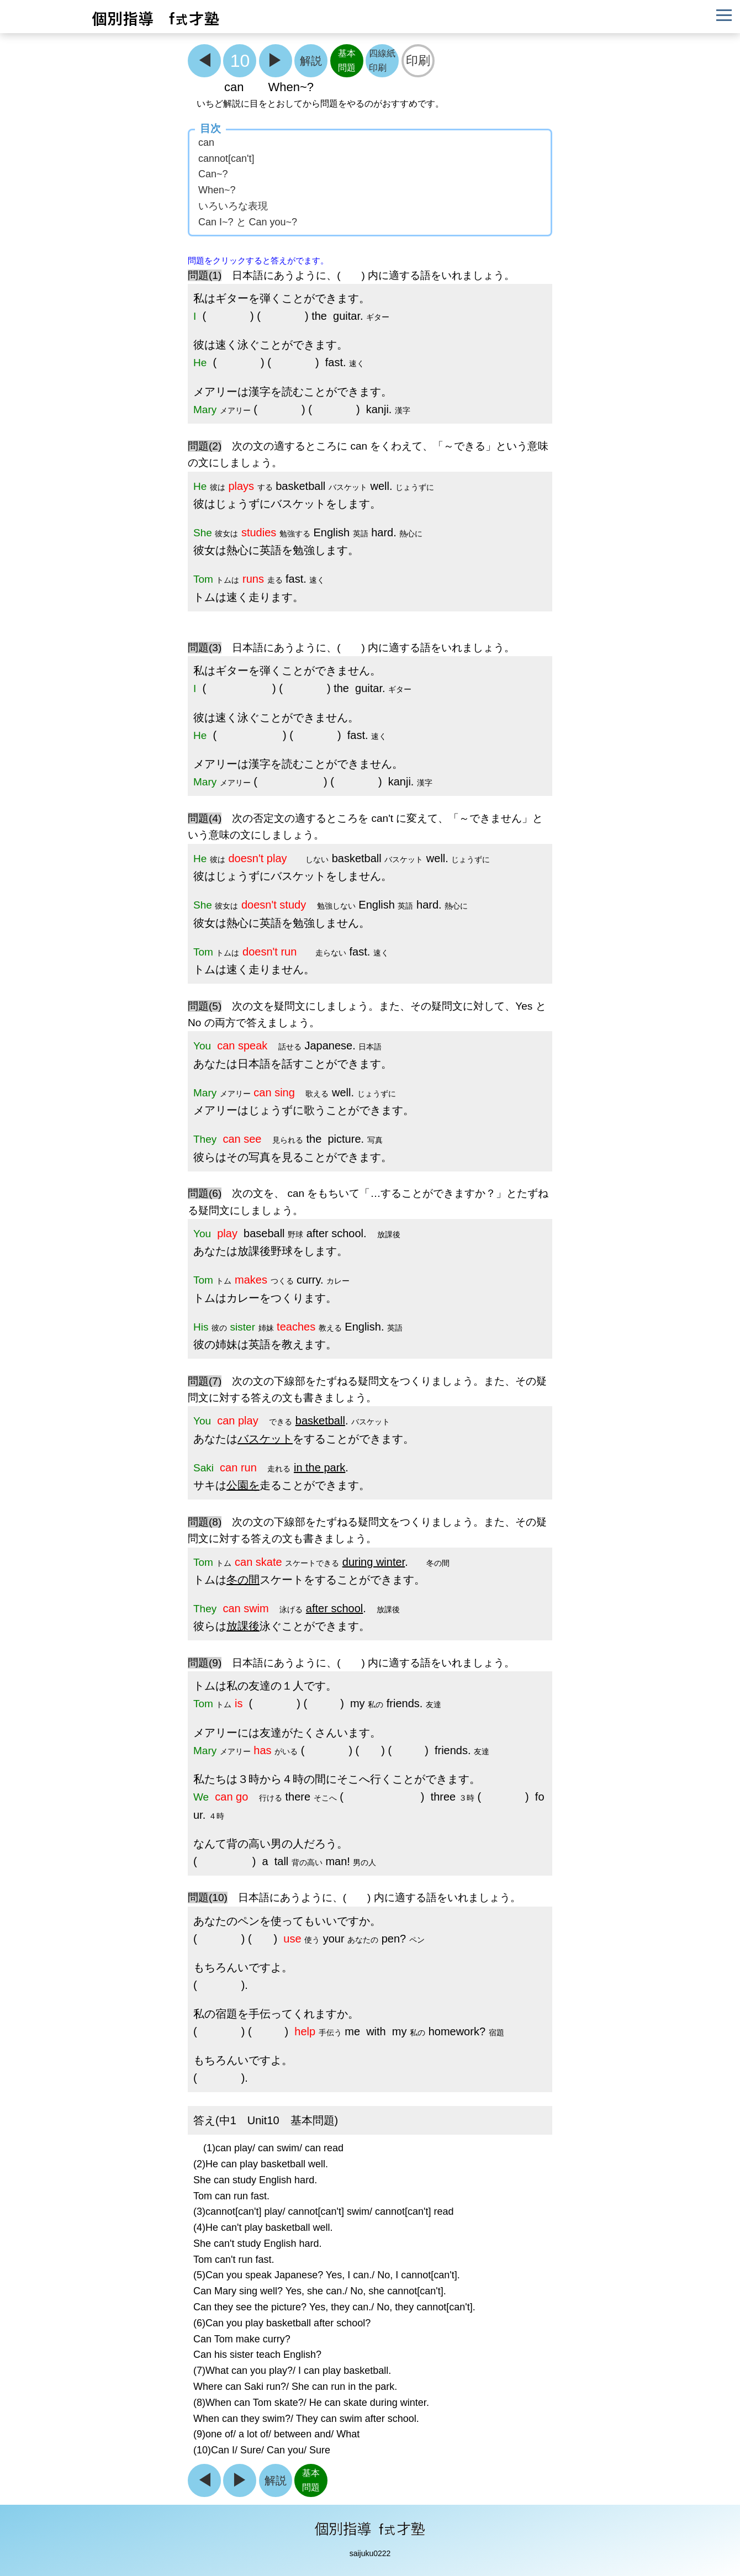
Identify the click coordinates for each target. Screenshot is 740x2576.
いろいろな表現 (233, 206)
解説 (311, 60)
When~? (217, 190)
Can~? (213, 174)
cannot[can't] (226, 158)
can (206, 142)
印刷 (418, 60)
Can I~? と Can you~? (247, 222)
